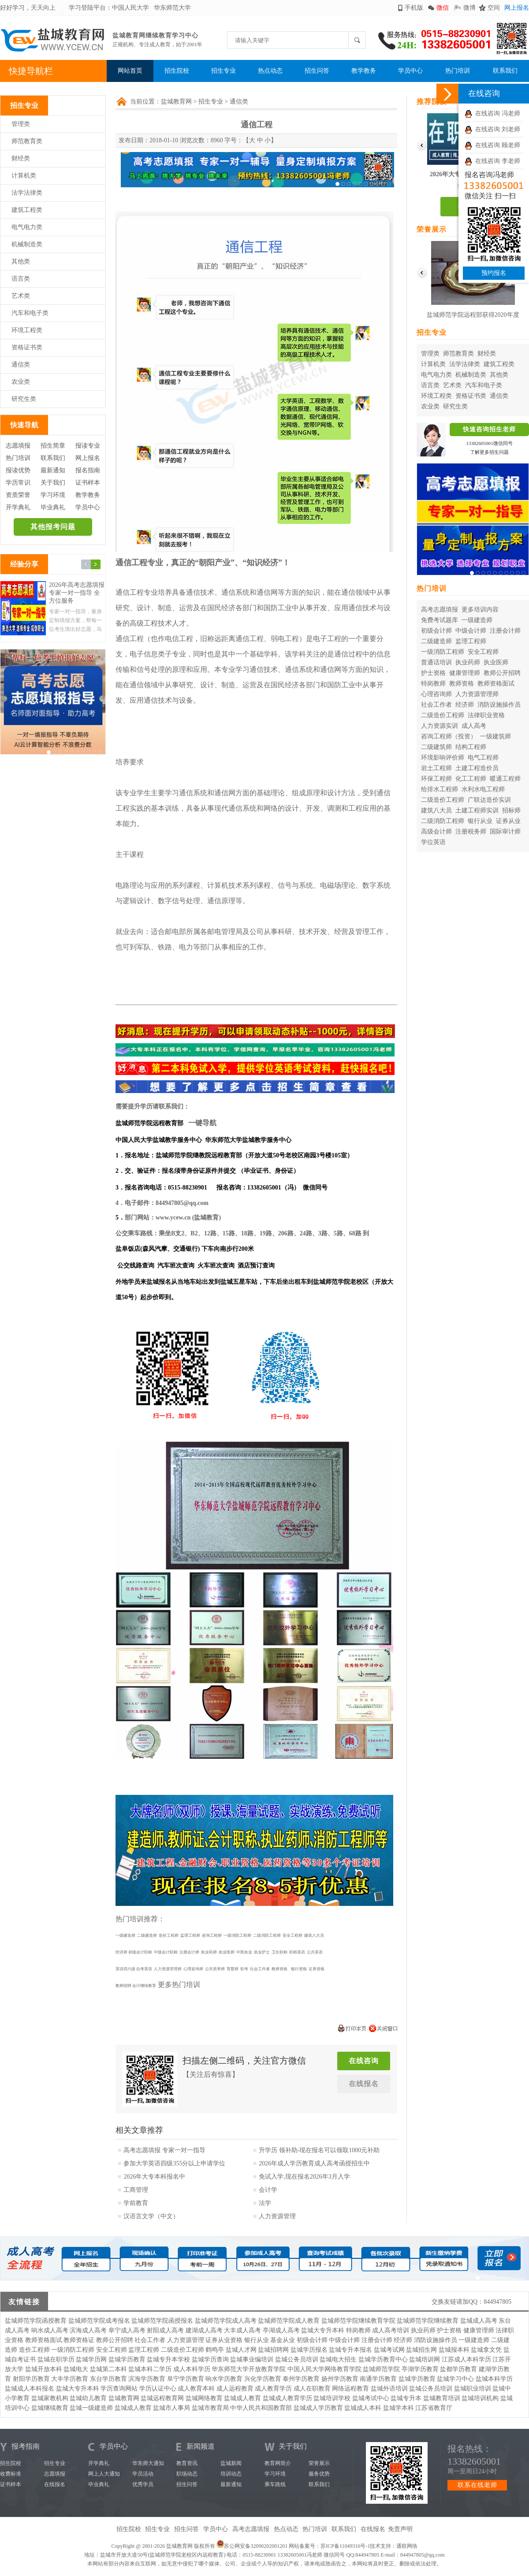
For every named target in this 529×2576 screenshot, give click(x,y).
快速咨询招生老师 (489, 429)
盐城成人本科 (362, 2408)
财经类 (20, 158)
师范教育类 (26, 141)
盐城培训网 (424, 2359)
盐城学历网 (91, 2359)
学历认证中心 (157, 2388)
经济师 (464, 704)
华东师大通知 (148, 2463)
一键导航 (202, 1123)
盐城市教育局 (210, 2408)
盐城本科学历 (494, 2379)
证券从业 (508, 821)
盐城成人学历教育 (318, 2408)
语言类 (20, 278)
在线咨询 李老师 (492, 161)
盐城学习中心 (455, 2379)
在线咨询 (364, 2061)
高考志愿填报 (439, 609)
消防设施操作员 (499, 704)
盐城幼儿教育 (88, 2398)
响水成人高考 (49, 2330)
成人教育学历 (273, 2388)
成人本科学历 (191, 2369)
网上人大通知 (104, 2474)
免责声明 (400, 2529)
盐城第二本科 (108, 2369)
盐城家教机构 (49, 2398)
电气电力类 (26, 227)
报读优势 (18, 470)
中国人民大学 (130, 7)
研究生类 (23, 399)
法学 (265, 2203)
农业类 (20, 381)
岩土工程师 (436, 768)
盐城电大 (75, 2369)
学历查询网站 (119, 2388)
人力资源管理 (277, 2216)
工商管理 (135, 2190)
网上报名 (516, 7)
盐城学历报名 (309, 2349)
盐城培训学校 (331, 2398)
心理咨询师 (436, 694)
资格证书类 (26, 347)
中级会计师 (470, 630)
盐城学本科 (398, 2408)
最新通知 (53, 470)
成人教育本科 (196, 2388)
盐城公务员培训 (296, 2359)
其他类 (20, 261)
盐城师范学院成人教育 (289, 2320)
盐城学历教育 (126, 2359)
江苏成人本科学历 (466, 2359)
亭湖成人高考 (281, 2330)
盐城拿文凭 (486, 2349)
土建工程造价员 (477, 768)
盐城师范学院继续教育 (427, 2320)
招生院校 (176, 70)
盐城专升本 (406, 2398)
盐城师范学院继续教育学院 (358, 2320)
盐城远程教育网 (162, 2398)
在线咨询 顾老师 (492, 145)
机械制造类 (26, 244)
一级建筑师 (495, 736)
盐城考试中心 (370, 2398)
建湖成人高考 (204, 2330)
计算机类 (23, 175)
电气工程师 (483, 757)
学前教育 (135, 2203)
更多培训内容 (480, 609)
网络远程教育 (350, 2388)
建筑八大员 (436, 810)
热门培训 (457, 70)
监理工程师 (470, 641)
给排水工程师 (439, 789)
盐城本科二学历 (149, 2369)
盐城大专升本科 (322, 2330)
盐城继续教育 (49, 2408)
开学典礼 (18, 507)
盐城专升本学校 (168, 2359)
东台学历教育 (108, 2379)
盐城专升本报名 (350, 2349)
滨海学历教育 (146, 2379)
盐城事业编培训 (251, 2359)
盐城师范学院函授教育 (36, 2320)
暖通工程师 (505, 778)
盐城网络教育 (204, 2398)
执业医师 (496, 662)
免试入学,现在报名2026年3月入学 (304, 2176)
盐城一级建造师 (91, 2408)
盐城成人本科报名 (29, 2388)
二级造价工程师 (442, 715)
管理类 (20, 124)
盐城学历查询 (210, 2359)
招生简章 (53, 445)
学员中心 (410, 70)
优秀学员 (142, 2484)
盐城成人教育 (242, 2398)
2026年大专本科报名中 (154, 2176)
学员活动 (142, 2474)
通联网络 (406, 2546)
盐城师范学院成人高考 (226, 2320)
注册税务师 (470, 831)
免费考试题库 (439, 620)
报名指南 (87, 470)
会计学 (268, 2190)
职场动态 (186, 2474)
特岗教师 (433, 683)
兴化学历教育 (262, 2379)
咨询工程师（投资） (449, 736)
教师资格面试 (495, 683)
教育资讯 (186, 2463)
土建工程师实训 (477, 810)
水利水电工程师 (483, 789)
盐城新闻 (231, 2463)
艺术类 (20, 296)
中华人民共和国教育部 (261, 2408)
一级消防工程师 (442, 652)
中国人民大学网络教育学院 (324, 2369)
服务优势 (319, 2474)
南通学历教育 (378, 2379)
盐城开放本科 (43, 2369)
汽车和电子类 (29, 313)
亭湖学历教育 (420, 2369)
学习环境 (53, 495)
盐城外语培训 (389, 2388)
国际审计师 (505, 831)
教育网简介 (277, 2463)
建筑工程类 (26, 210)
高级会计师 (436, 831)
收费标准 (10, 2474)
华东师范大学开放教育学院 (249, 2369)
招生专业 (223, 70)
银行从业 (480, 821)
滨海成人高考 (88, 2330)
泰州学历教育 (301, 2379)
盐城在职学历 (56, 2359)
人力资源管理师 (477, 694)
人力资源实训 (439, 726)
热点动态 (270, 70)
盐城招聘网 (273, 2349)
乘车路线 (275, 2484)
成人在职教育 (312, 2388)
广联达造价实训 (489, 800)
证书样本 (87, 482)
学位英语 (433, 842)
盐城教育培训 (441, 2398)
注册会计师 (505, 630)
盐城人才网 (241, 2349)
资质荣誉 (18, 495)
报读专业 (87, 445)
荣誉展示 (319, 2463)
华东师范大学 (172, 7)
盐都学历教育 (458, 2369)
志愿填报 (18, 445)
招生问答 (317, 70)
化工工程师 (470, 778)
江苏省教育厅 (433, 2408)
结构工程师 (470, 747)
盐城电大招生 (338, 2359)
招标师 (511, 810)
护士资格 (433, 673)
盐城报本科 (454, 2349)
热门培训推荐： (140, 1919)
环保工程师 (436, 778)
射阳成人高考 (165, 2330)
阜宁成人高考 (126, 2330)
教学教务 (363, 70)
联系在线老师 (477, 2485)
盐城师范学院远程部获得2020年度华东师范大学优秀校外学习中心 (473, 316)
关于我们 (53, 482)
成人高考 (474, 726)
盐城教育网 (176, 101)
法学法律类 (26, 192)
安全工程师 (483, 652)
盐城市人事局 (171, 2408)
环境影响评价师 (442, 757)
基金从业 (282, 2340)
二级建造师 (436, 641)
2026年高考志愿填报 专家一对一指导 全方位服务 (76, 593)
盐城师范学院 (381, 2369)
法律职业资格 (486, 715)
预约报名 (493, 273)
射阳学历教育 (31, 2379)
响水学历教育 (223, 2379)
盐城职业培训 (472, 2388)
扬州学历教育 (339, 2379)
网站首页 (130, 70)
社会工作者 (436, 704)
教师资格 (461, 683)
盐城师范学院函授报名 (162, 2320)
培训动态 (231, 2474)
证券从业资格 (223, 2340)
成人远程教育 (234, 2388)
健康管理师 (464, 673)
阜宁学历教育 (185, 2379)
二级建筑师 (436, 747)
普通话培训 (436, 662)
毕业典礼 (53, 507)
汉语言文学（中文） (151, 2216)
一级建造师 (477, 620)
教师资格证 (78, 2340)
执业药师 (467, 662)
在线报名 (364, 2083)
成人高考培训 (390, 2330)
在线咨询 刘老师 (492, 129)
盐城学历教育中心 (383, 2359)
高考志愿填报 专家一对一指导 (164, 2150)
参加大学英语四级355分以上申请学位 (174, 2163)
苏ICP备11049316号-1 (345, 2546)
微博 (469, 7)
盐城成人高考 (478, 2320)
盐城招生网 (421, 2349)
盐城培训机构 (480, 2398)
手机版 (414, 7)
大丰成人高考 (242, 2330)
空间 (494, 7)
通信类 (20, 364)
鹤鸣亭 (214, 2349)
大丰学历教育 (69, 2379)
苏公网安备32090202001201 (255, 2546)
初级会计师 (436, 630)
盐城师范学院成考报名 (99, 2320)
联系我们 (505, 70)
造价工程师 (34, 2349)
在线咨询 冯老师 (492, 113)
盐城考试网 (389, 2349)
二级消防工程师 (442, 821)
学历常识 (18, 482)
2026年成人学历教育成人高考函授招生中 (314, 2163)
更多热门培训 (179, 1984)
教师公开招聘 (502, 673)
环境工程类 (26, 330)
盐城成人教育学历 (287, 2398)
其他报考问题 (52, 526)
